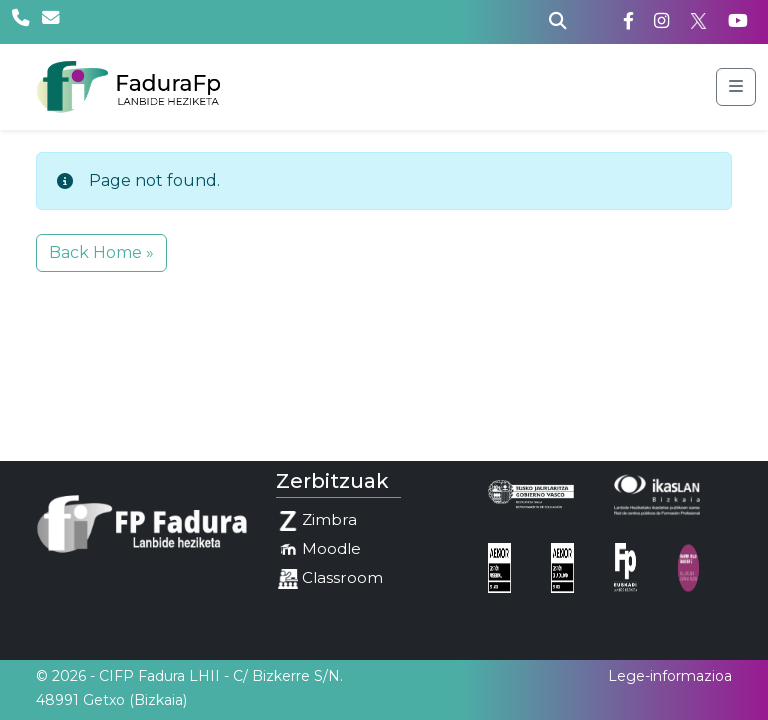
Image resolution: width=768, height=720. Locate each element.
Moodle (319, 549)
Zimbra (317, 520)
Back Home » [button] (101, 252)
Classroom (330, 578)
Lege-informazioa (670, 676)
